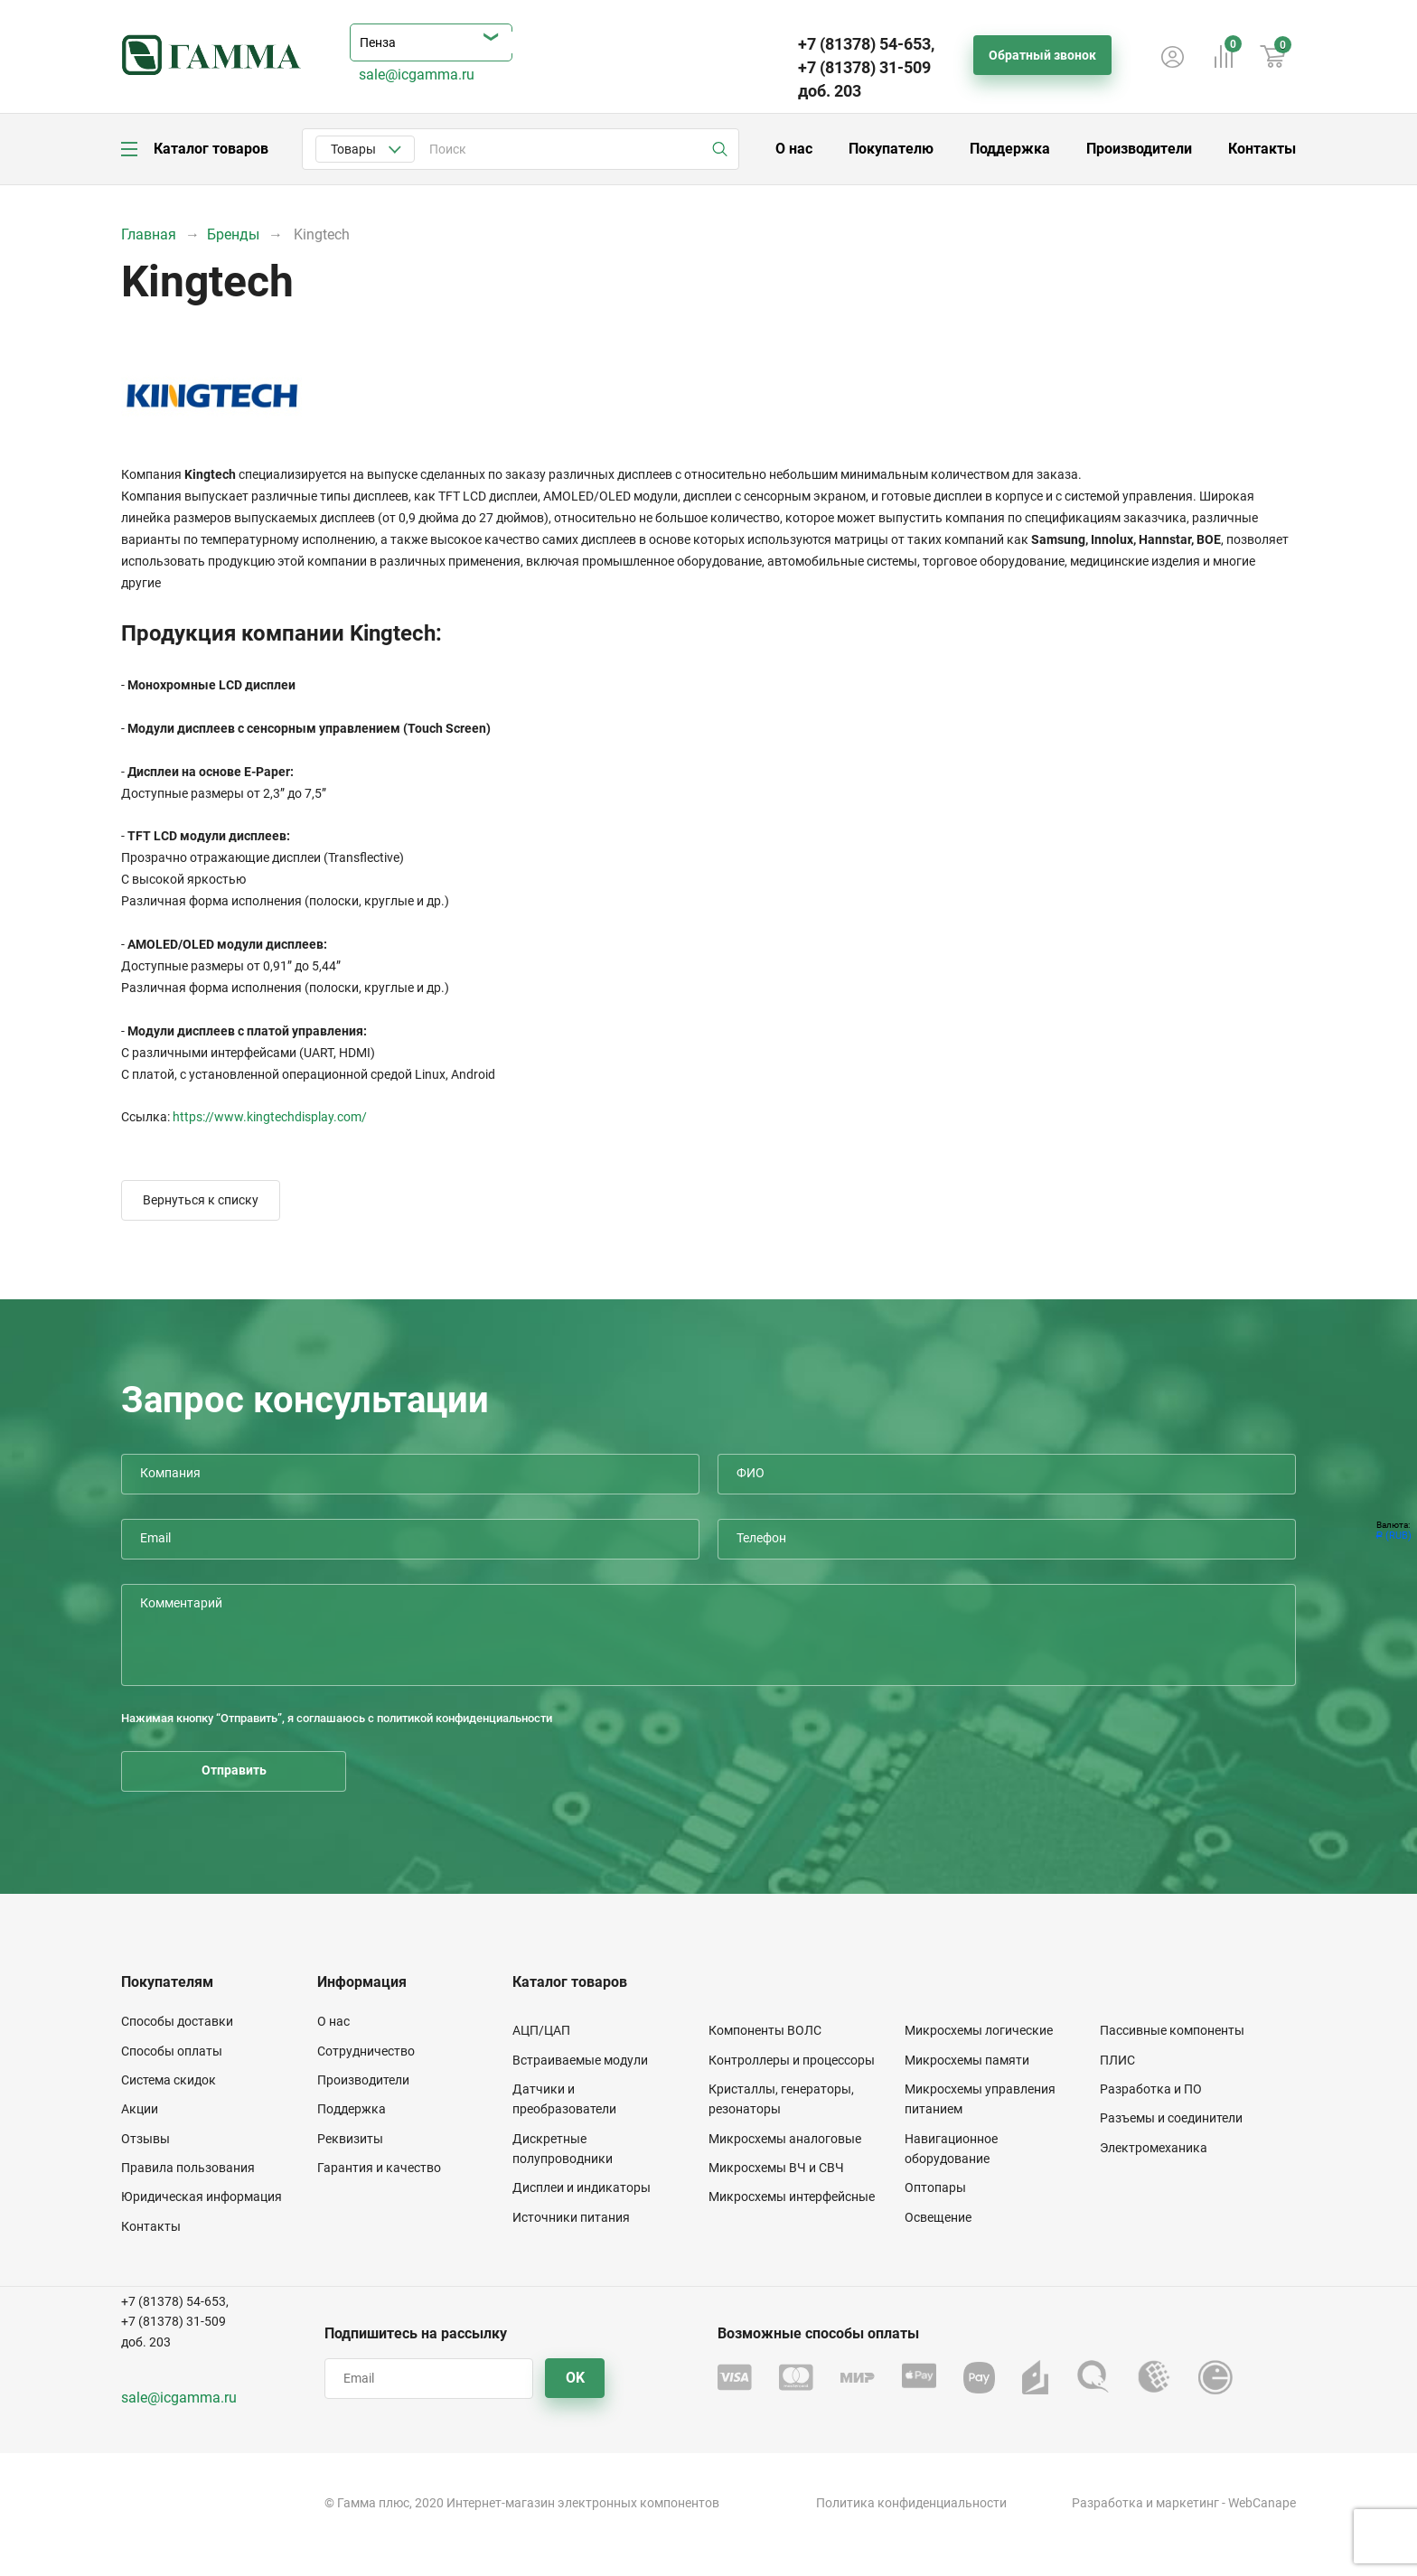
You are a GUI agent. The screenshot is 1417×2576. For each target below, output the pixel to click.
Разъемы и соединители (1171, 2118)
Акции (139, 2109)
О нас (793, 148)
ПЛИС (1117, 2060)
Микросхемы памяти (967, 2060)
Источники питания (571, 2217)
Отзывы (145, 2138)
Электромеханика (1153, 2147)
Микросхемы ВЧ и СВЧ (776, 2167)
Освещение (938, 2217)
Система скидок (168, 2080)
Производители (1139, 148)
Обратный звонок (1042, 55)
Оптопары (935, 2187)
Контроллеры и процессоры (791, 2060)
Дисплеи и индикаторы (581, 2187)
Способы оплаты (171, 2051)
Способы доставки (177, 2021)
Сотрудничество (366, 2051)
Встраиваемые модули (580, 2060)
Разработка (1107, 2503)
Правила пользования (188, 2167)
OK (575, 2377)
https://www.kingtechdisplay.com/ (270, 1117)
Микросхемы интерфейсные (791, 2196)
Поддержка (1010, 148)
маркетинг (1187, 2503)
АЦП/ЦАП (541, 2030)
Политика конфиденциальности (911, 2503)
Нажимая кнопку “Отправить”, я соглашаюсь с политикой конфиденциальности (336, 1718)
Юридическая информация (201, 2196)
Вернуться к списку (200, 1200)
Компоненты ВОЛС (764, 2030)
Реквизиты (350, 2138)
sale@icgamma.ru (416, 74)
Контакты (1262, 148)
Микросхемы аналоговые (784, 2138)
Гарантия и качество (379, 2167)
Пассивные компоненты (1172, 2030)
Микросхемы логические (979, 2030)
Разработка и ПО (1151, 2089)
